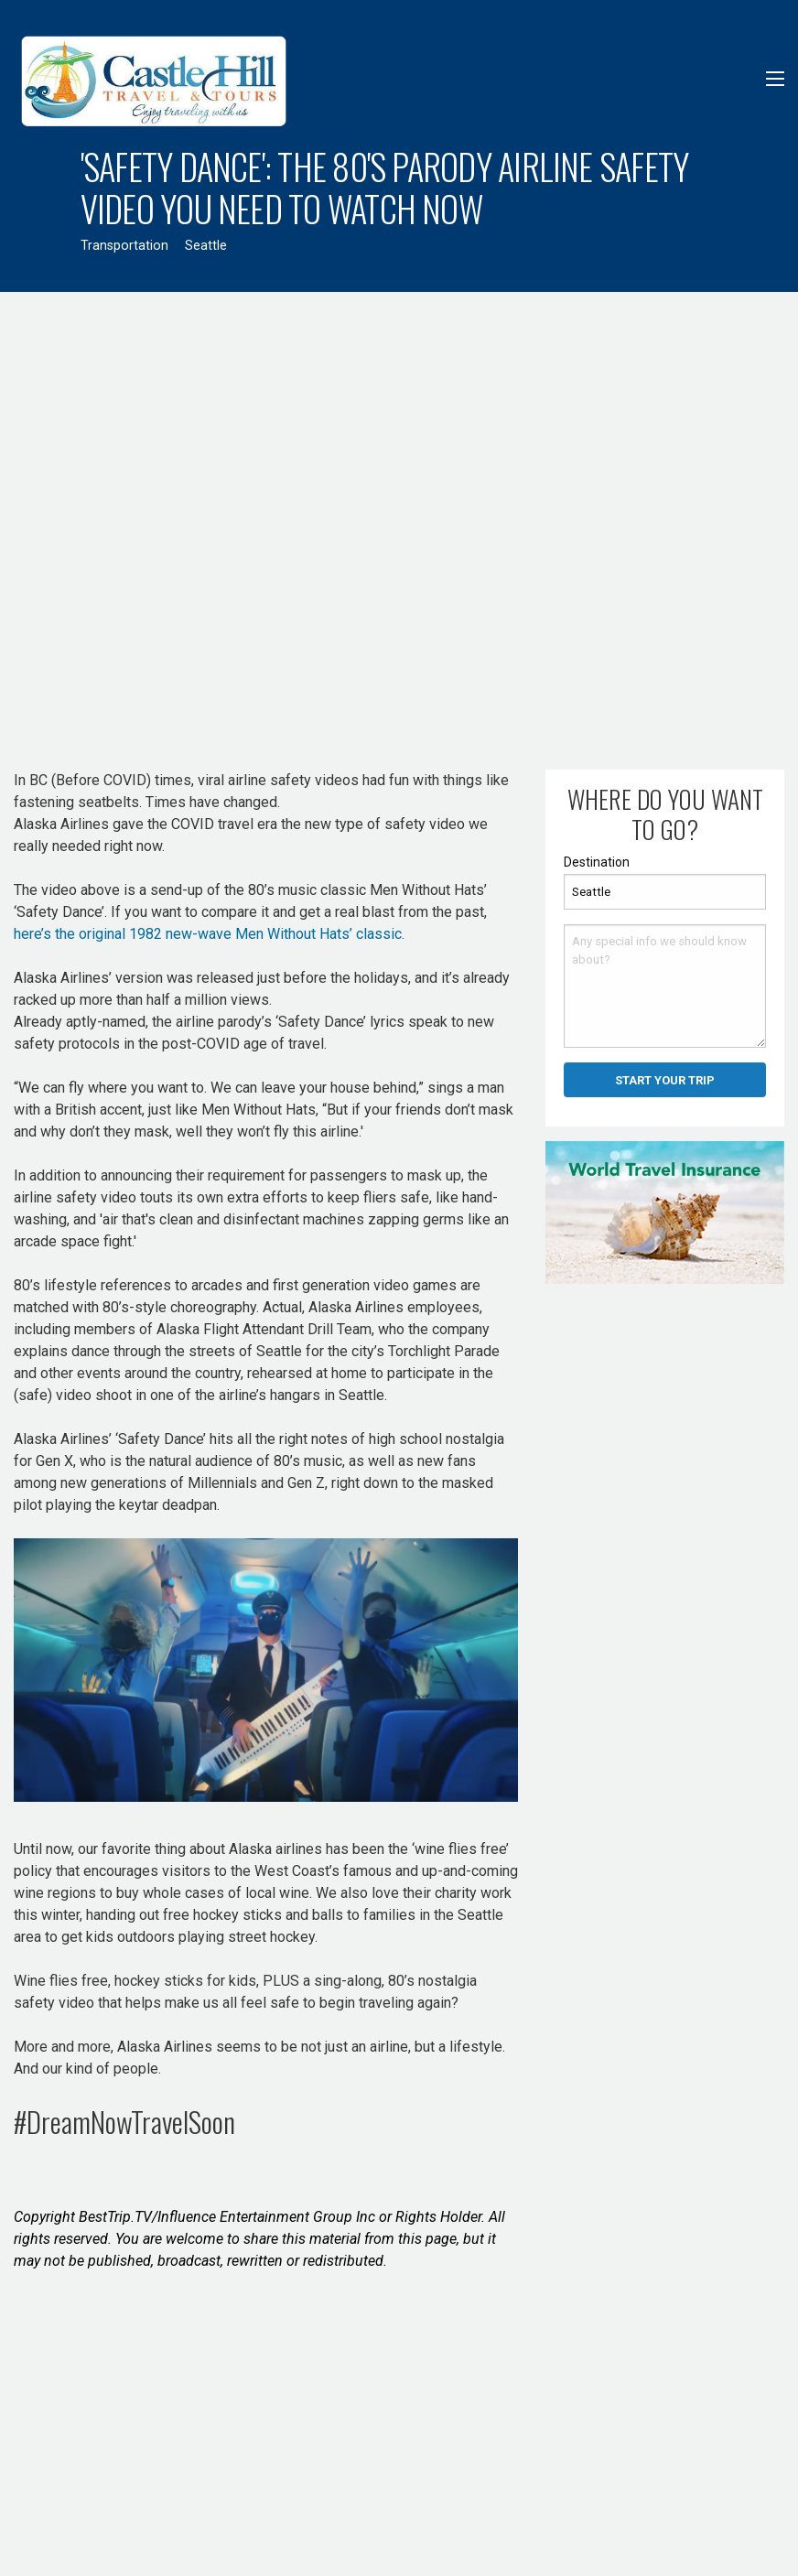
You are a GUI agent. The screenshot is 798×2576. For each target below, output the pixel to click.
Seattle (206, 245)
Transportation (124, 245)
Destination (597, 862)
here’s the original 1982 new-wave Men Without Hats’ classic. (209, 934)
